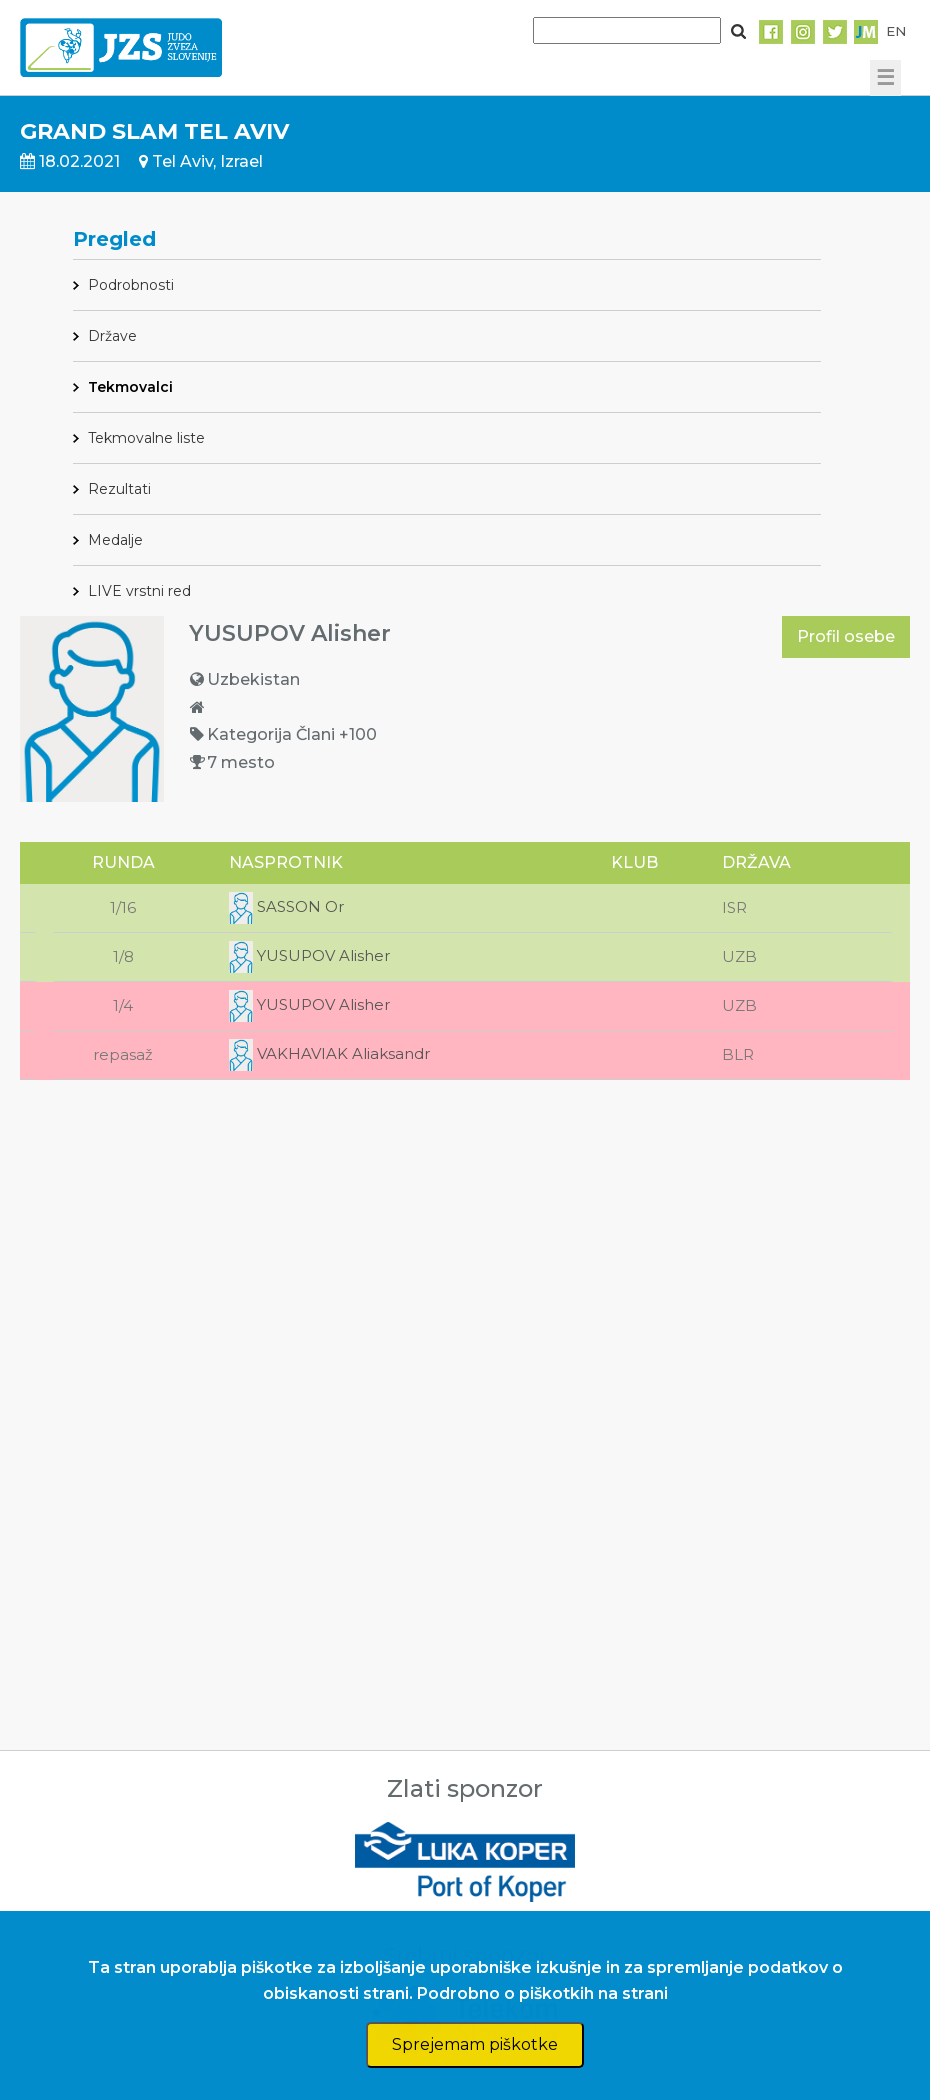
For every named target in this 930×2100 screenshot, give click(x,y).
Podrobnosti (131, 285)
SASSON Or (286, 906)
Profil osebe (846, 636)
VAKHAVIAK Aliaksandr (329, 1053)
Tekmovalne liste (146, 438)
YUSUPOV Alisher (309, 955)
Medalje (115, 540)
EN (896, 31)
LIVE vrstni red (139, 591)
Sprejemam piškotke (475, 2044)
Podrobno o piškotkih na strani (542, 1993)
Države (112, 336)
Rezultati (119, 489)
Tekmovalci (130, 387)
